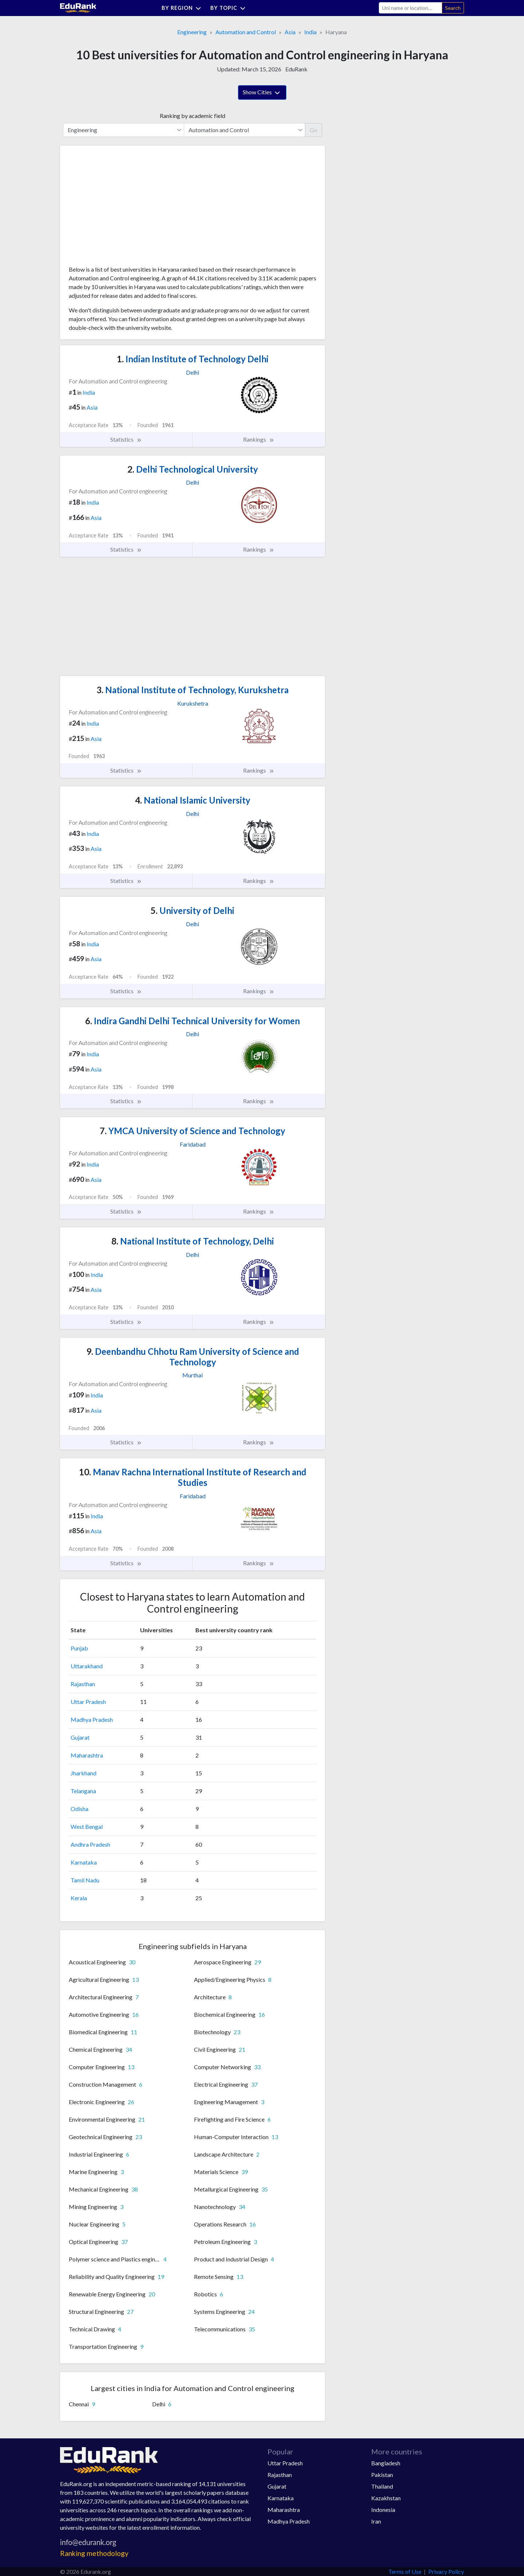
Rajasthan (83, 1683)
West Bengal (87, 1826)
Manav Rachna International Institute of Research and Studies (192, 1477)
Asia (290, 31)
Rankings (258, 439)
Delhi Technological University (192, 469)
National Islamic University (192, 800)
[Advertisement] (123, 208)
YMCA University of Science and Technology (192, 1130)
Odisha (79, 1808)
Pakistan (382, 2474)
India (310, 31)
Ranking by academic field (192, 115)
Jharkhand (83, 1773)
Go (313, 129)
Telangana (83, 1790)
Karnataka (84, 1862)
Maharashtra (87, 1755)
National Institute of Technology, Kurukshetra (192, 690)
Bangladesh (385, 2462)
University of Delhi (192, 910)
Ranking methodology (94, 2553)
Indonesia (383, 2509)
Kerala (79, 1897)
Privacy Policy (446, 2571)
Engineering (192, 31)
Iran (376, 2521)
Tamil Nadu (85, 1880)
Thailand (382, 2486)
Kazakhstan (386, 2497)
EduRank (296, 69)
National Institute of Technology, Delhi (192, 1241)
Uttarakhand (87, 1665)
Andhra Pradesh (90, 1844)
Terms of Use (404, 2571)
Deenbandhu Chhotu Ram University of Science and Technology (192, 1356)
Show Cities (262, 92)
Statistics (126, 439)
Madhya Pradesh (92, 1719)
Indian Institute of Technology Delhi (193, 359)
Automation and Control (245, 31)
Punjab (79, 1648)
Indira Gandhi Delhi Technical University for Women (192, 1020)
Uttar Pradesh (88, 1701)
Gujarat (80, 1737)
